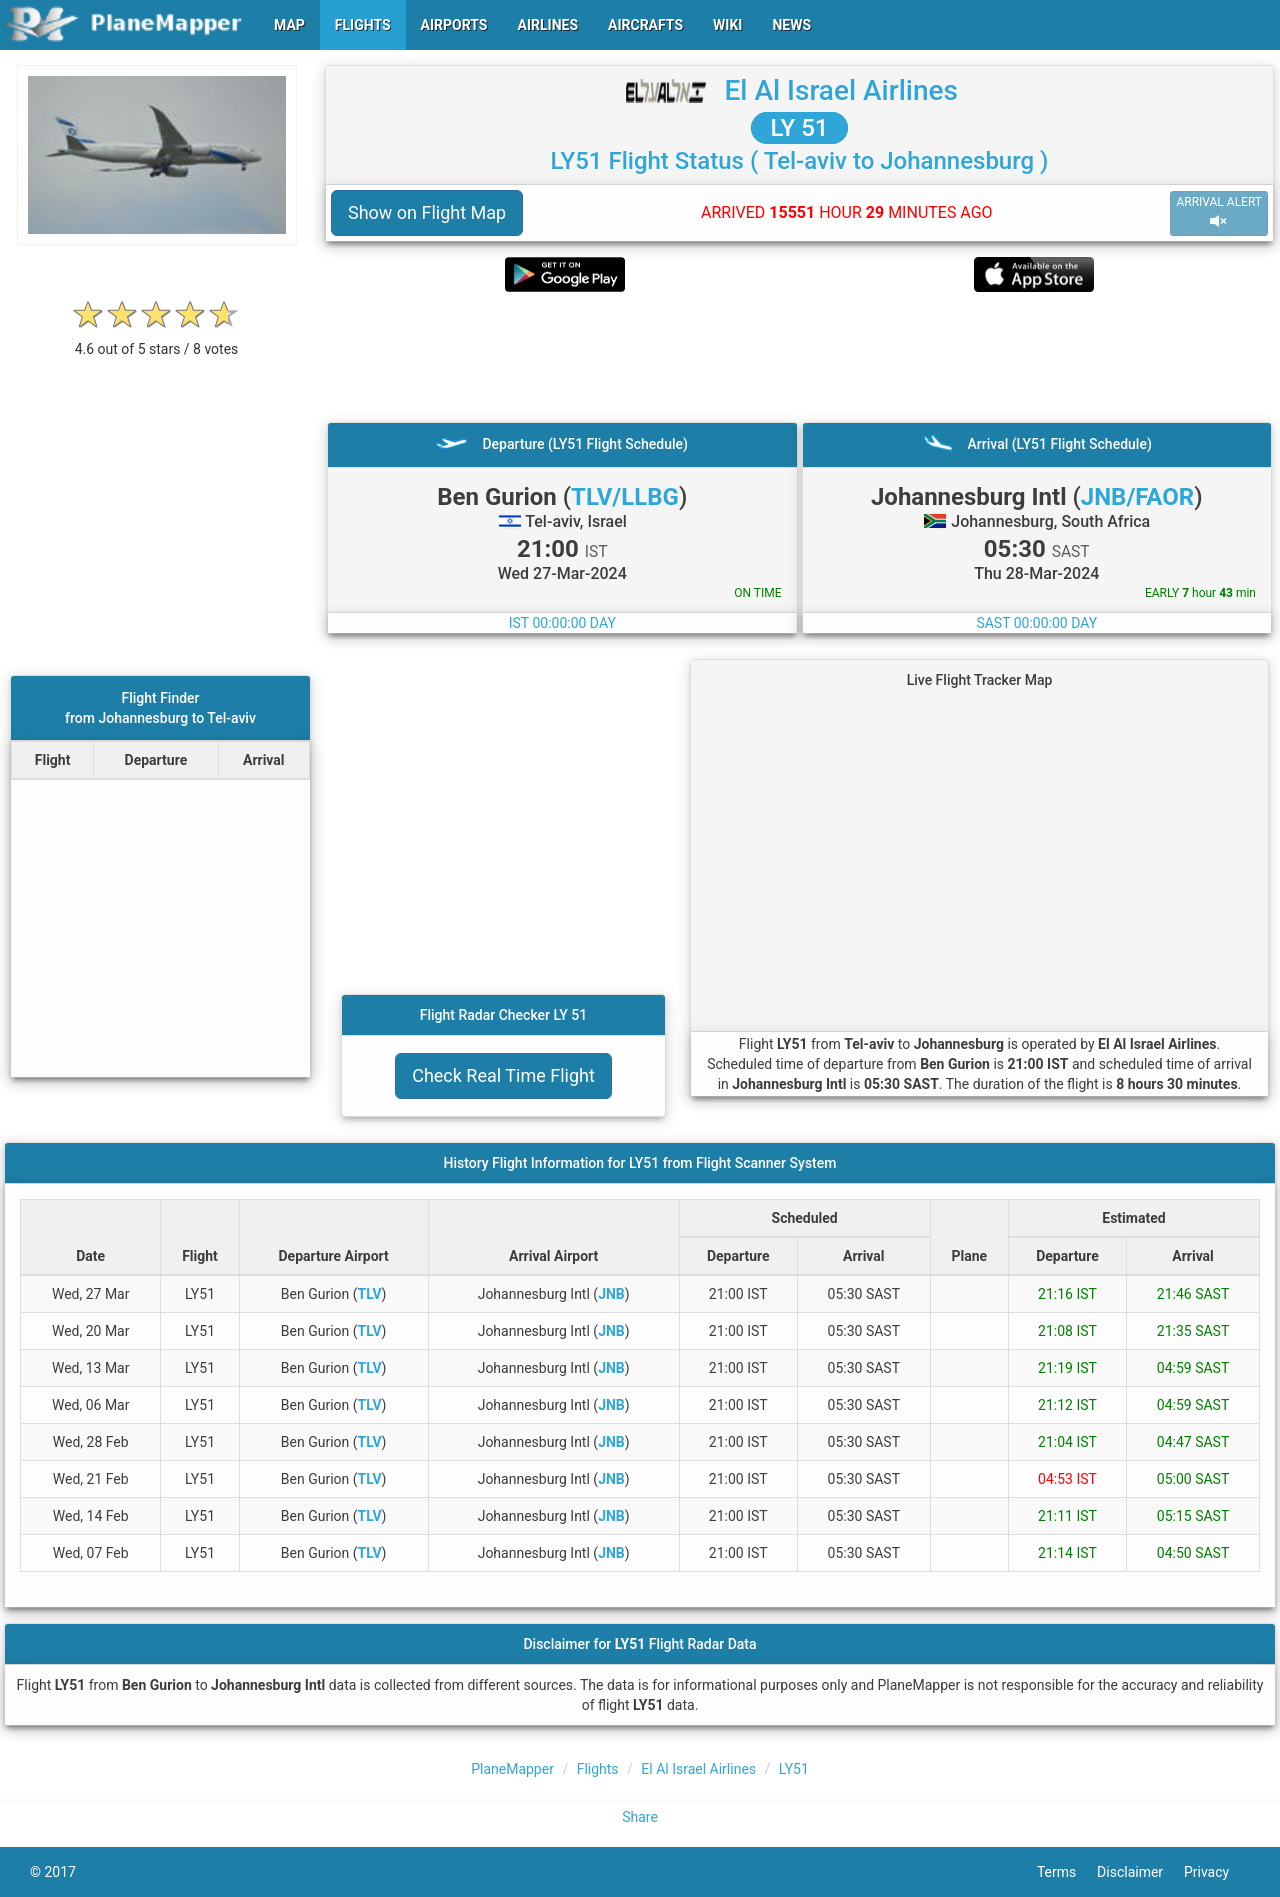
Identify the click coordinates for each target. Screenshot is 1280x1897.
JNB (611, 1294)
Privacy (1217, 1872)
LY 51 (800, 128)
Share (640, 1817)
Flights (598, 1769)
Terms (1067, 1872)
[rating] (157, 338)
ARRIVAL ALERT (1219, 212)
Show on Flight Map (427, 212)
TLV (370, 1294)
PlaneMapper (512, 1769)
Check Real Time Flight (503, 1075)
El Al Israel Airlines (841, 90)
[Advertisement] (799, 357)
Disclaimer (1140, 1872)
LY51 (794, 1769)
